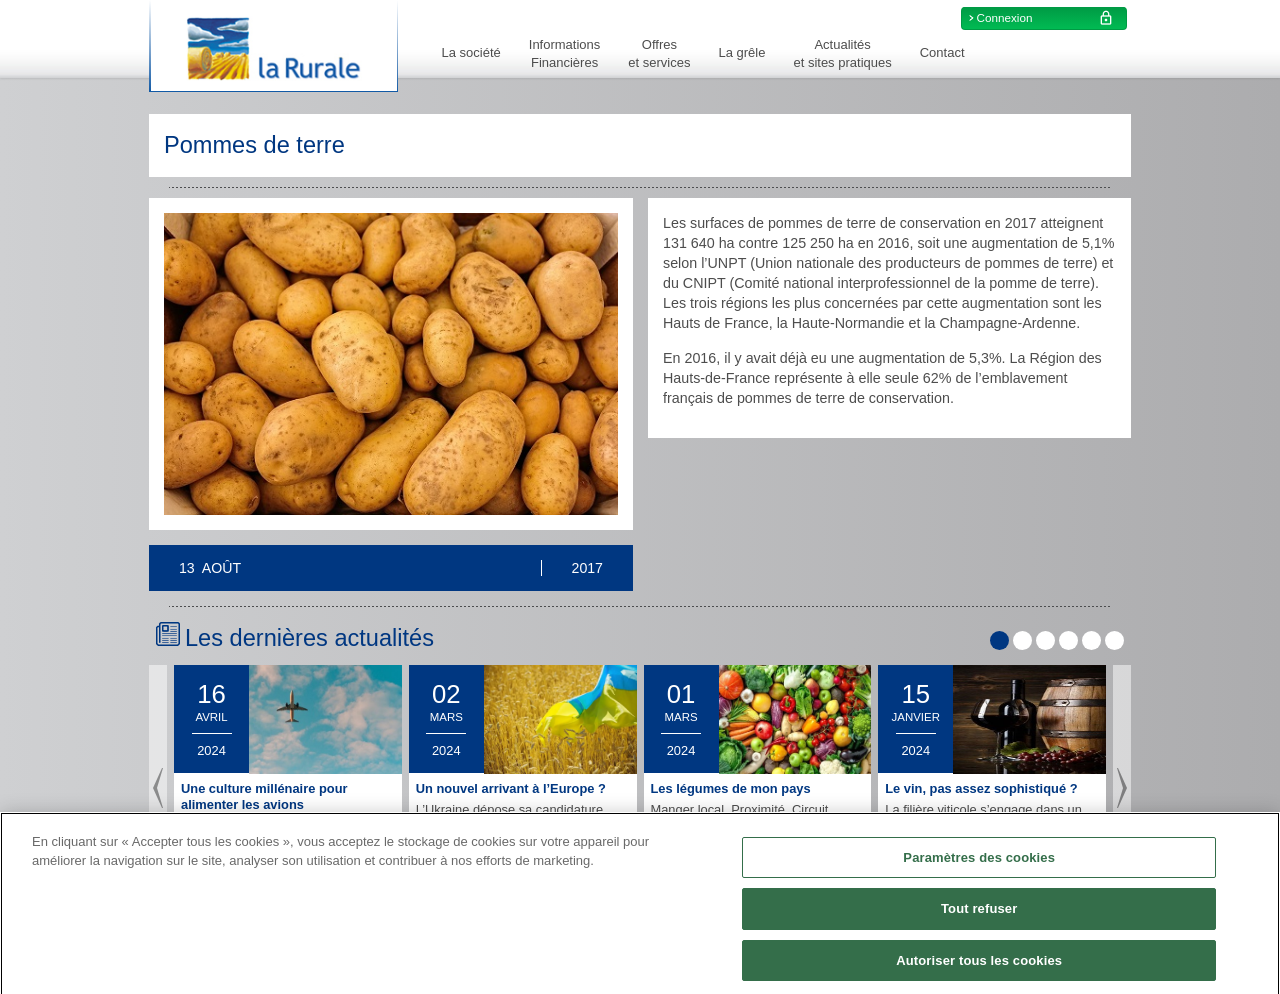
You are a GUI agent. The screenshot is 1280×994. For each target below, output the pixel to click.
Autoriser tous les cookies (979, 968)
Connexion (1048, 18)
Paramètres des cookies (979, 865)
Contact (942, 52)
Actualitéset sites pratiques (842, 53)
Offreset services (659, 53)
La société (471, 52)
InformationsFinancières (565, 53)
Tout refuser (979, 916)
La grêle (741, 52)
